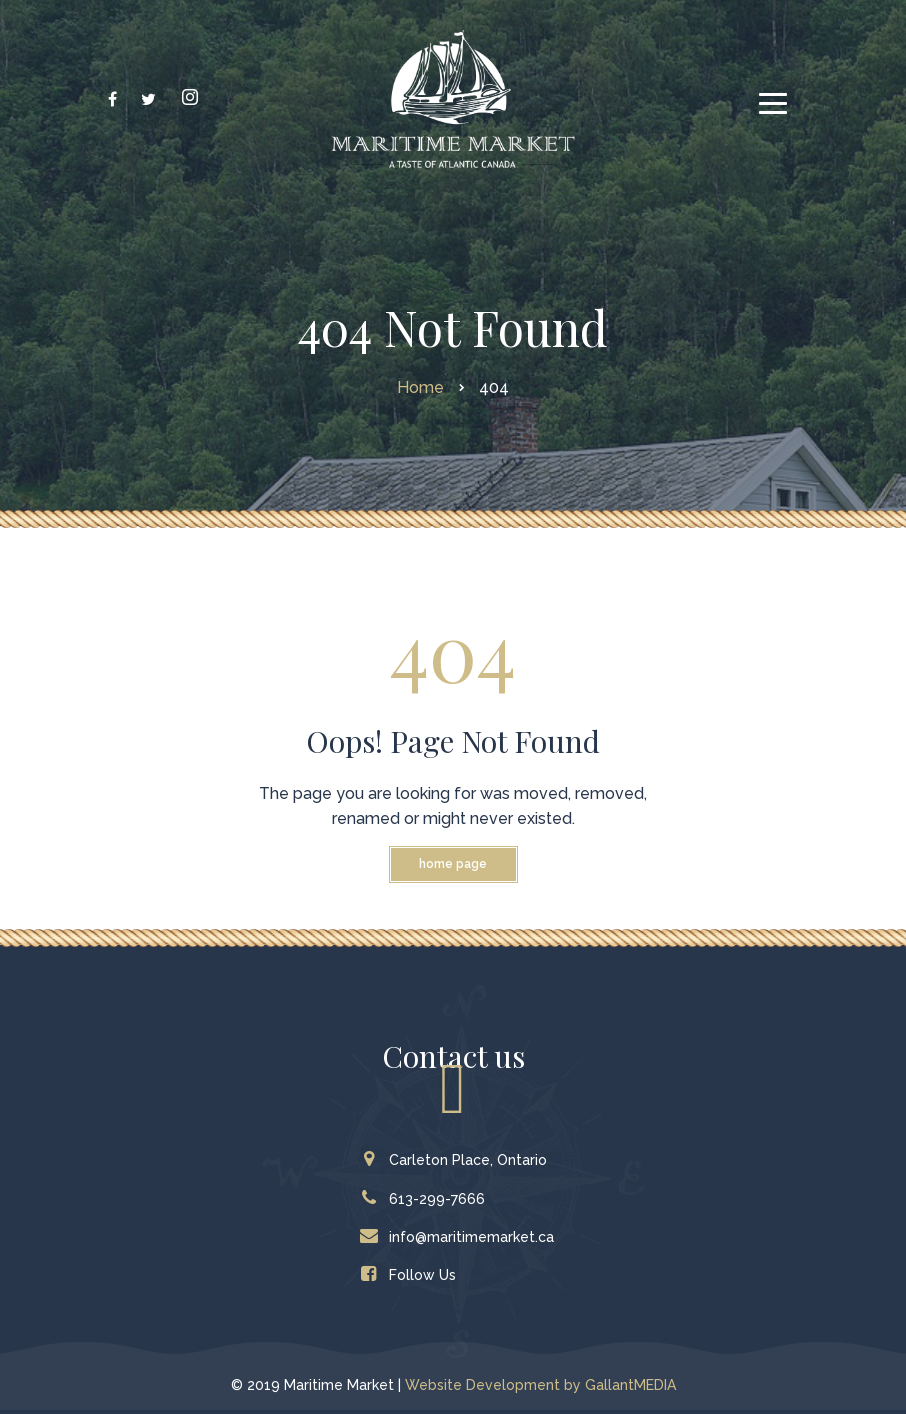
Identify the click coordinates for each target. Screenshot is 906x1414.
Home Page (453, 864)
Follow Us (412, 1275)
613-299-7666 (427, 1199)
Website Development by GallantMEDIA (540, 1385)
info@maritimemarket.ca (461, 1237)
